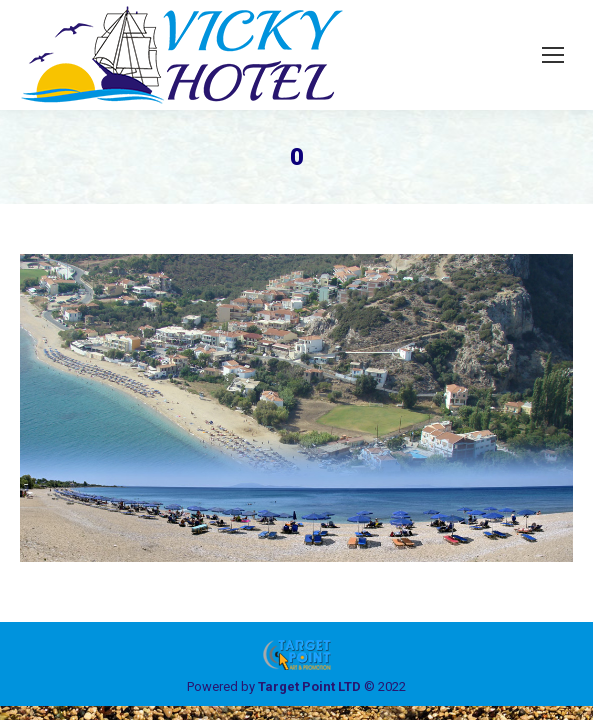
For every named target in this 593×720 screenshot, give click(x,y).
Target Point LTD (309, 686)
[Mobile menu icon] (553, 55)
